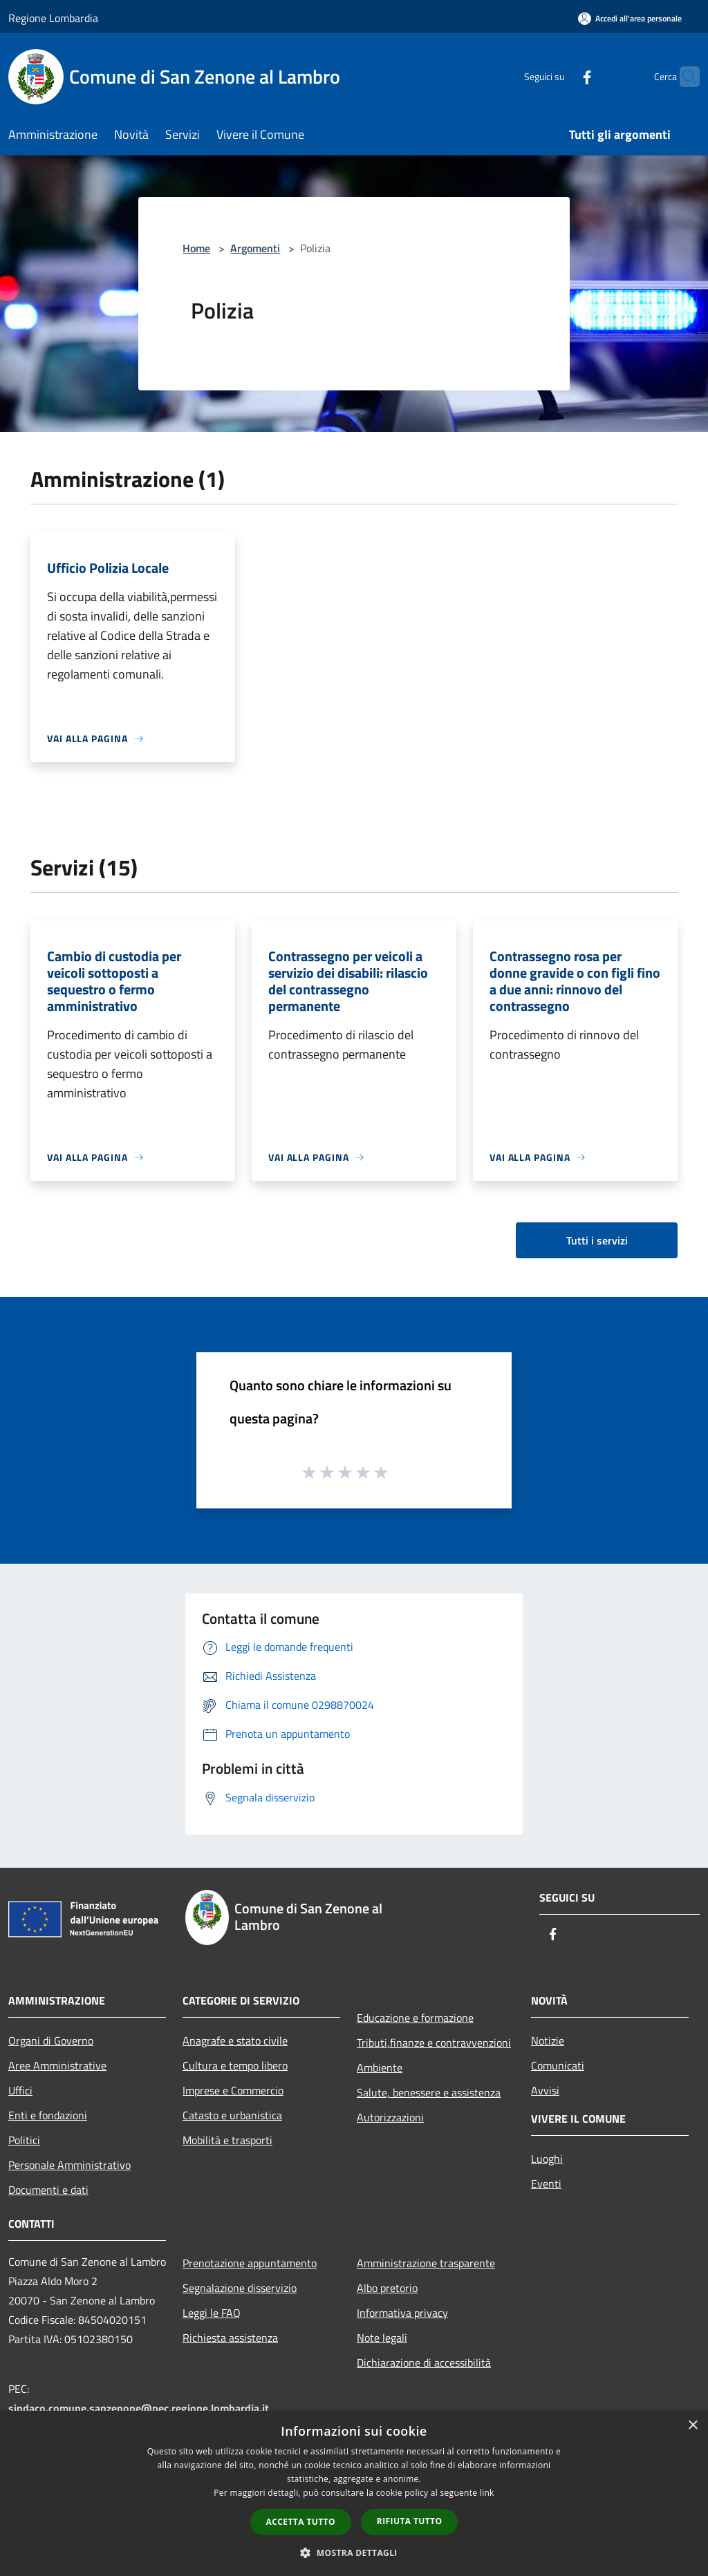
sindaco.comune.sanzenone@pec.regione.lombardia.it (138, 2408)
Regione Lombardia (53, 18)
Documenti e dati (48, 2189)
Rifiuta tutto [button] (409, 2521)
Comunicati (557, 2065)
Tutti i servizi (597, 1240)
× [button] (692, 2426)
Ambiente (379, 2067)
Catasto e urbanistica (232, 2115)
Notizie (547, 2040)
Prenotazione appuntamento (250, 2263)
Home (196, 248)
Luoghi (547, 2158)
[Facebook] (560, 76)
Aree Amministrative (57, 2065)
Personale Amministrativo (69, 2165)
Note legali (382, 2337)
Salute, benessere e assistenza (429, 2092)
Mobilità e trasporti (227, 2140)
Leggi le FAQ (212, 2312)
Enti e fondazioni (47, 2115)
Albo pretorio (387, 2288)
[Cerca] (683, 76)
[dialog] (354, 2493)
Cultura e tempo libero (235, 2065)
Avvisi (545, 2090)
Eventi (546, 2183)
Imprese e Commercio (233, 2090)
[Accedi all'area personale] (630, 18)
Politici (24, 2140)
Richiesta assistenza (230, 2337)
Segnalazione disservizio (240, 2288)
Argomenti (255, 248)
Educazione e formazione (415, 2017)
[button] (354, 2552)
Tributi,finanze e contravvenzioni (434, 2042)
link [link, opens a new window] (487, 2493)
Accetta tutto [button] (300, 2522)
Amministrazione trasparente (426, 2263)
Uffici (20, 2090)
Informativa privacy (402, 2312)
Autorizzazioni (390, 2117)
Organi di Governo (50, 2040)
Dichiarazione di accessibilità (424, 2362)
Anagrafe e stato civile (235, 2040)
